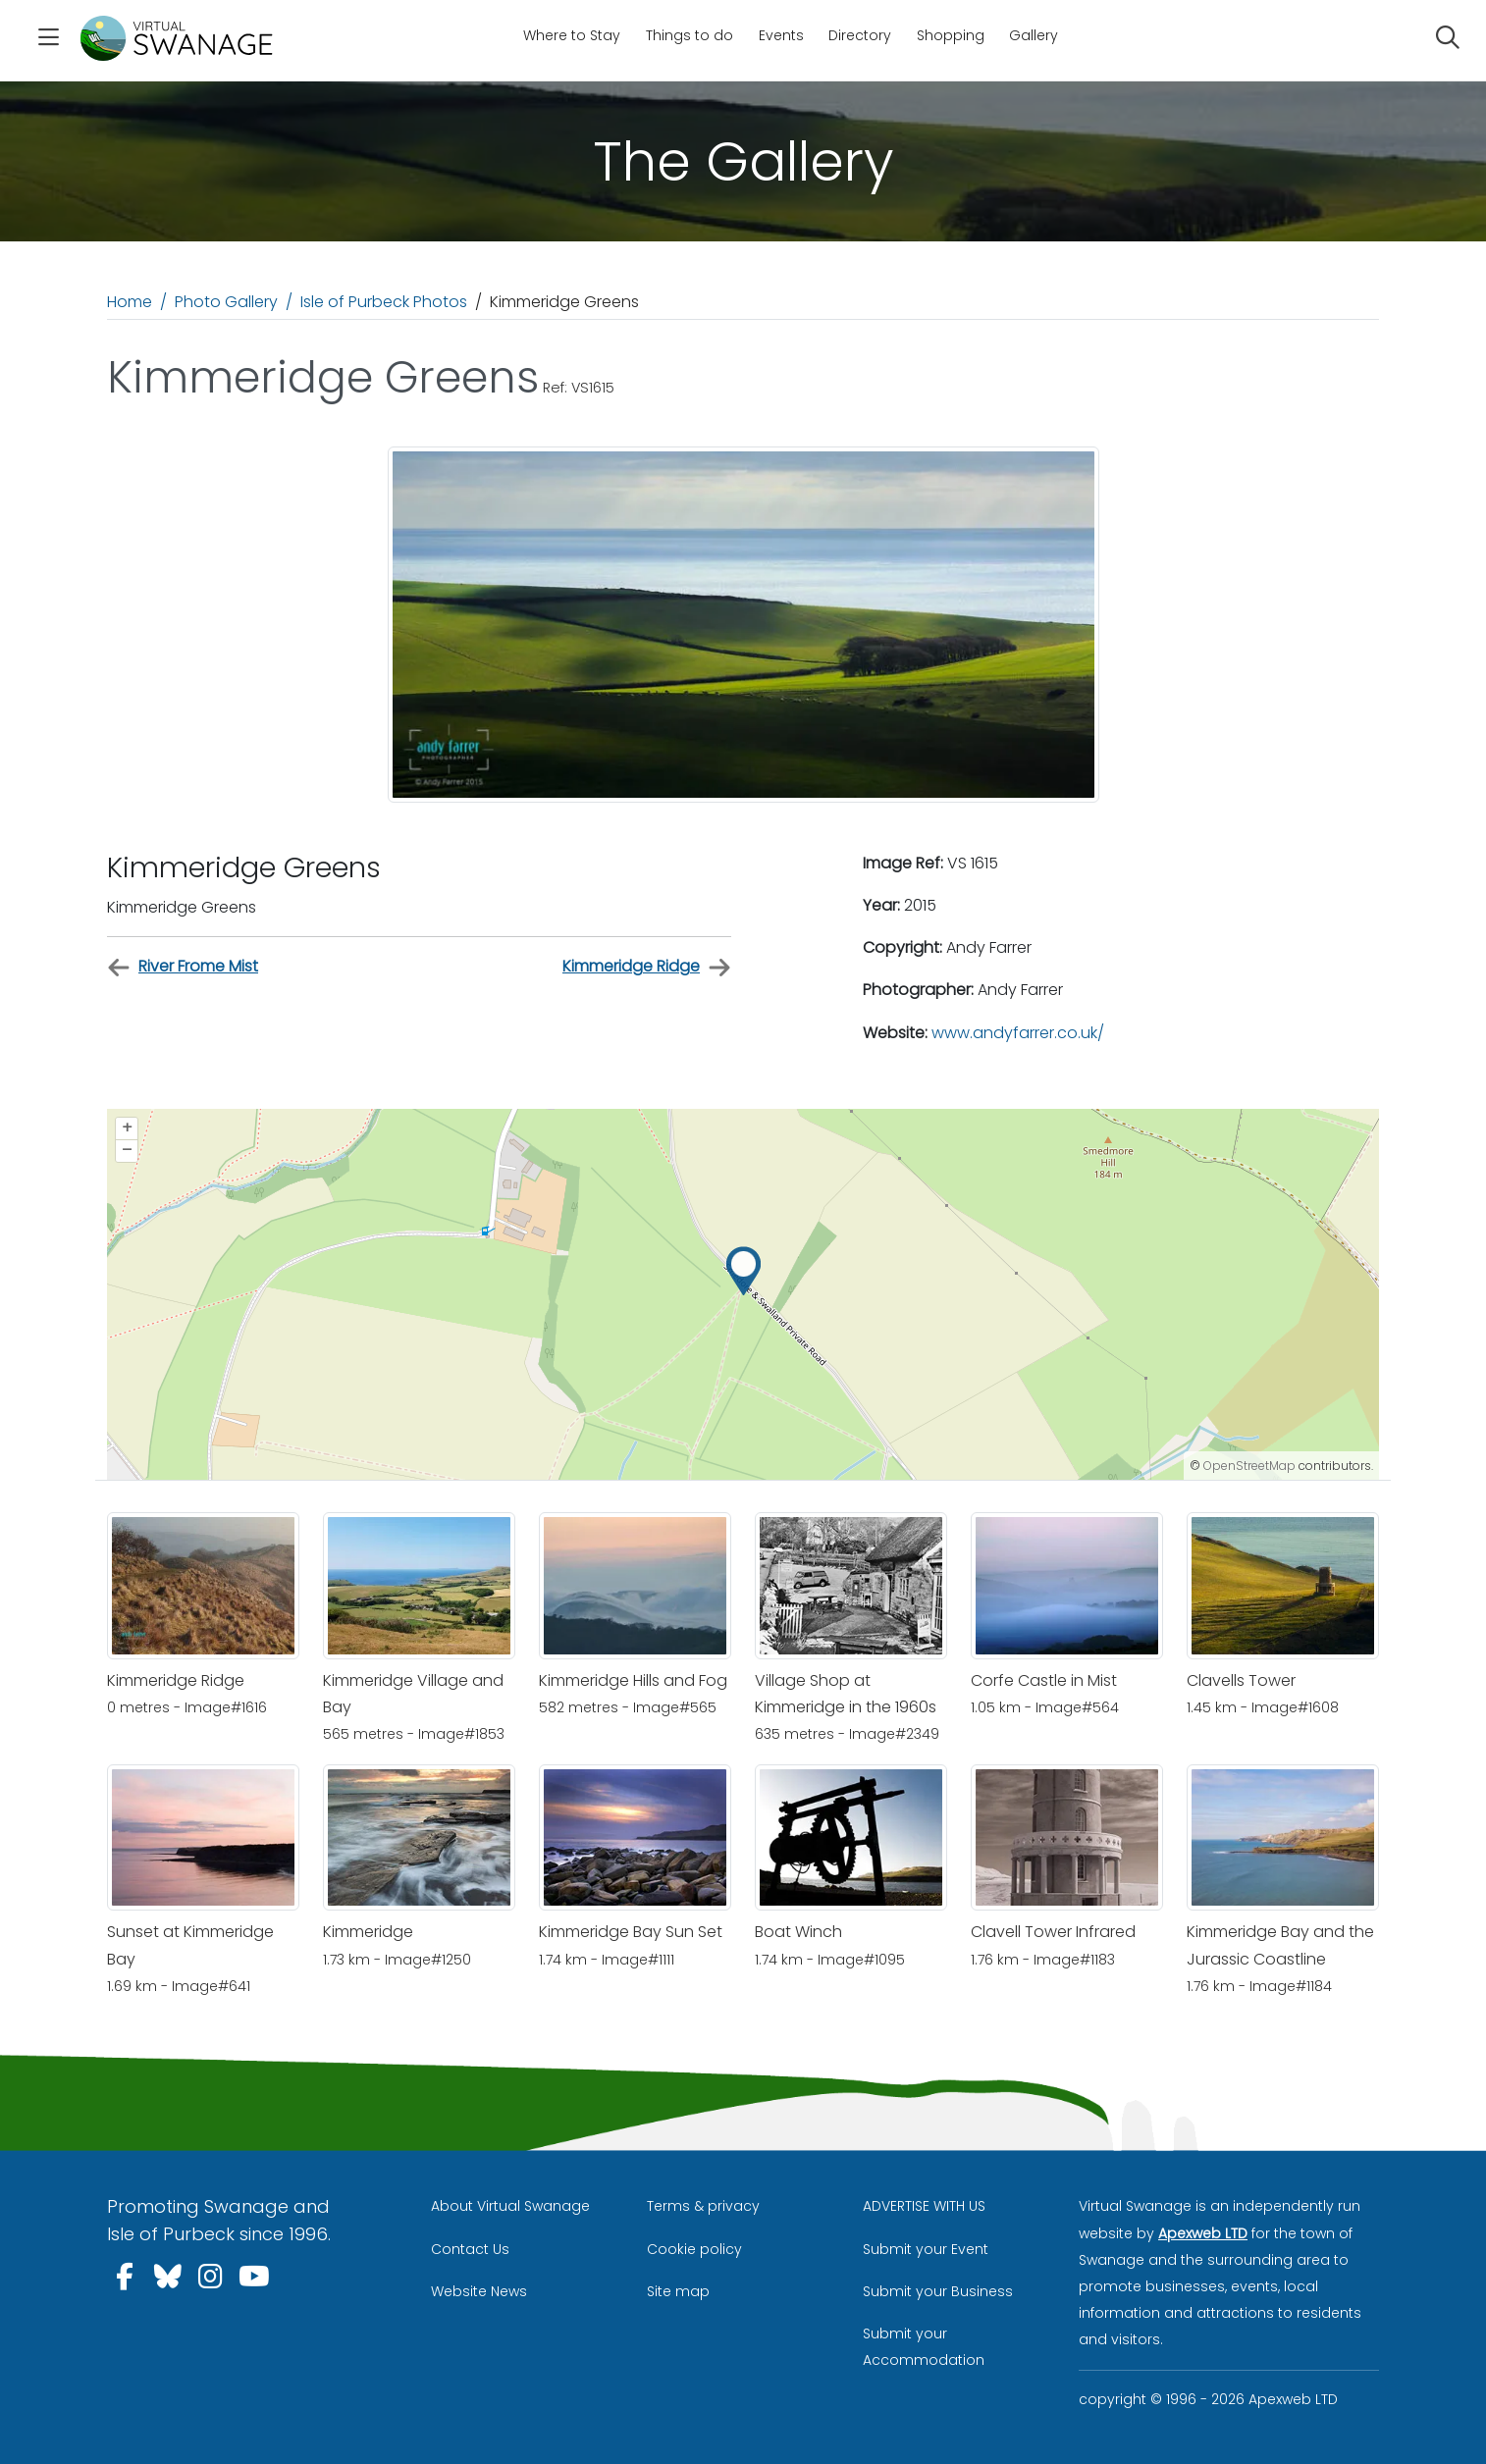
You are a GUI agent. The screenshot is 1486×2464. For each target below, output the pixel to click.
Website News (479, 2291)
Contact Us (470, 2249)
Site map (678, 2291)
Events (781, 35)
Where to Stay (571, 35)
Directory (859, 35)
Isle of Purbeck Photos (383, 301)
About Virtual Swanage (510, 2206)
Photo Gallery (226, 301)
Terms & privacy (703, 2206)
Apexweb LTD (1202, 2233)
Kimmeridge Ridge (646, 967)
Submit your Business (938, 2291)
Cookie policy (694, 2249)
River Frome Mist (182, 967)
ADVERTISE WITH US (924, 2206)
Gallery (1033, 35)
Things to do (689, 35)
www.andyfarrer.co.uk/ (1017, 1033)
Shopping (950, 35)
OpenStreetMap (1249, 1465)
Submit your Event (925, 2249)
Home (129, 301)
